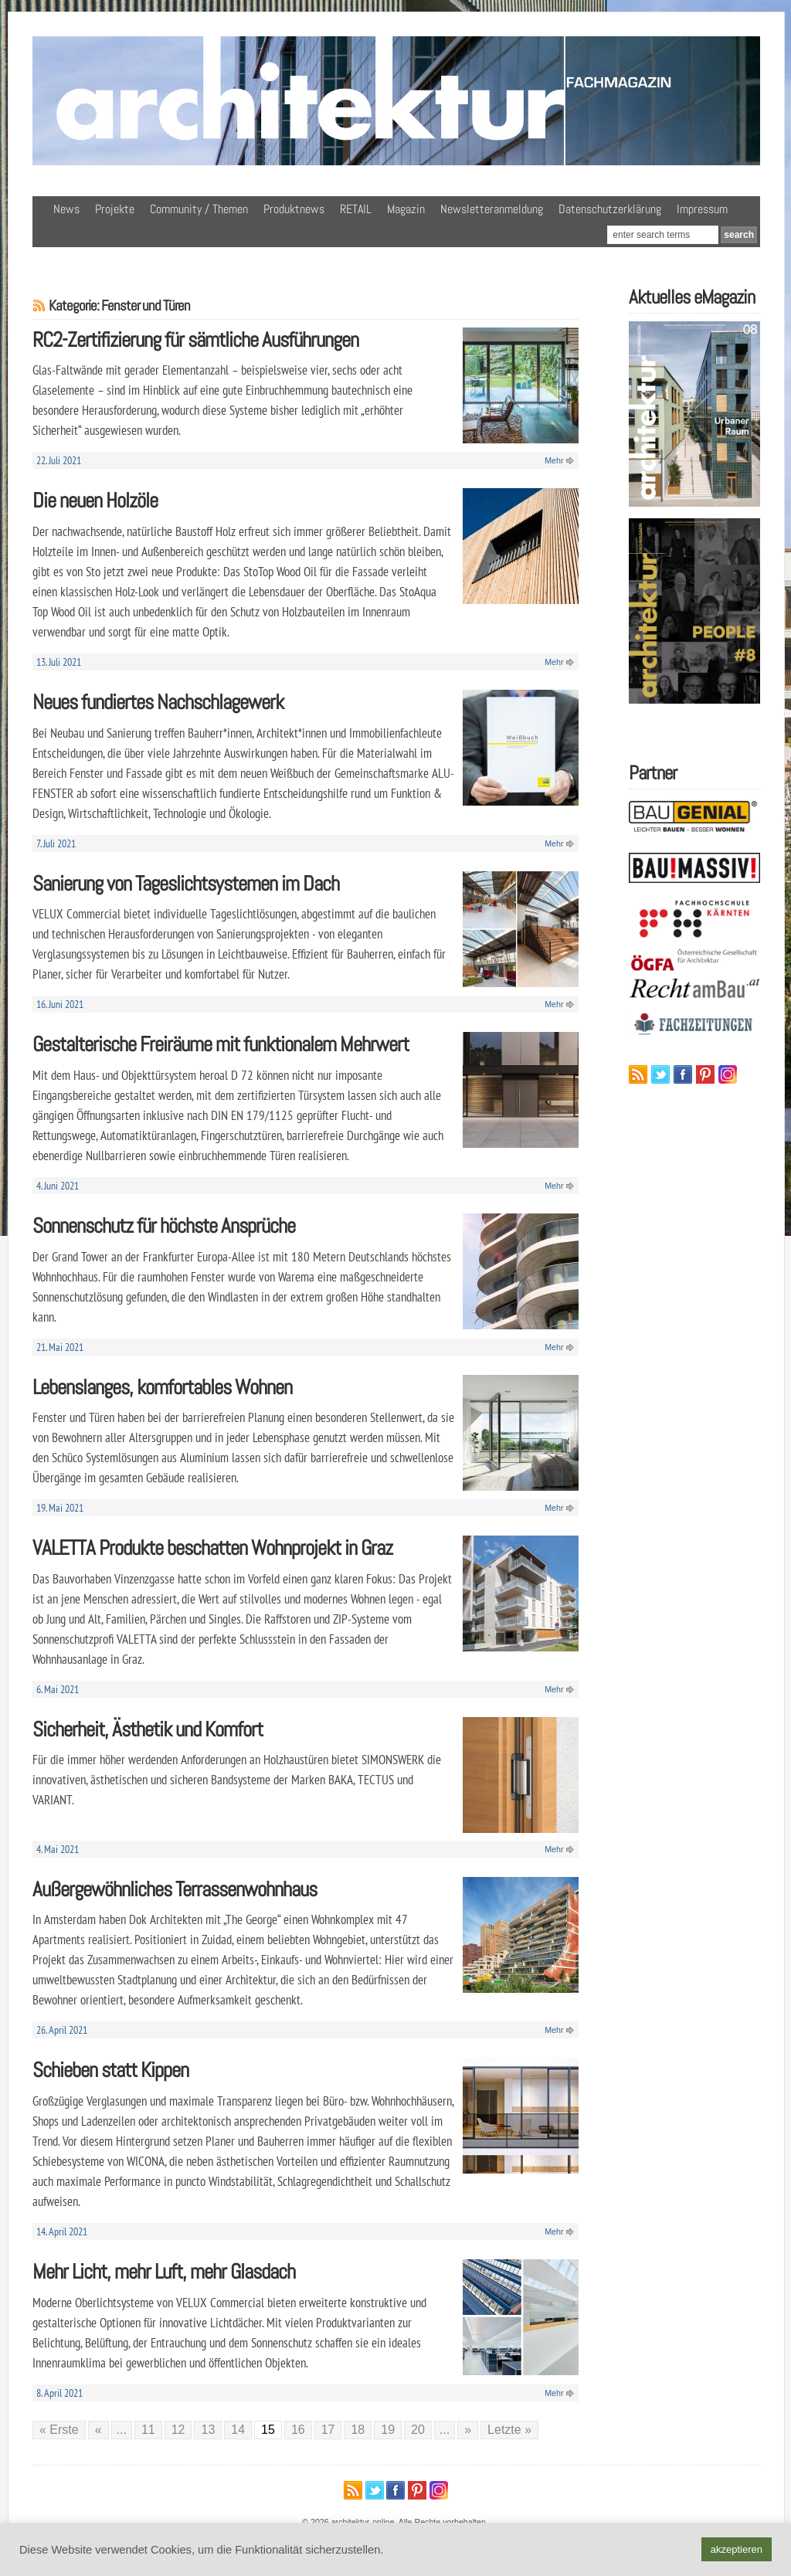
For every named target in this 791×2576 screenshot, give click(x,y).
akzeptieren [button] (736, 2549)
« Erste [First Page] (59, 2429)
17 (328, 2429)
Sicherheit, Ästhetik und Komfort (147, 1729)
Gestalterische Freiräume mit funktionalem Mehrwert (220, 1043)
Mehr (554, 460)
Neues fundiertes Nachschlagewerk (157, 701)
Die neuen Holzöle (95, 500)
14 (238, 2429)
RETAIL (356, 209)
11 (148, 2429)
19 (388, 2429)
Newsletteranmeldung (491, 209)
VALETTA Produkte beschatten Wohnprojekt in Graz (212, 1547)
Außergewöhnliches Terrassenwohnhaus (174, 1888)
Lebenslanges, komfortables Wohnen (162, 1386)
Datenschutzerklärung (609, 209)
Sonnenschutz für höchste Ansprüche (163, 1225)
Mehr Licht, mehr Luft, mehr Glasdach (163, 2271)
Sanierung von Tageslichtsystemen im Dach (185, 883)
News (66, 209)
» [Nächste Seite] (467, 2429)
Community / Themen (199, 209)
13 (208, 2429)
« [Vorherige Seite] (98, 2429)
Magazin (406, 209)
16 (298, 2429)
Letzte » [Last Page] (509, 2429)
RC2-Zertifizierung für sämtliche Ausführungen (195, 339)
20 (418, 2429)
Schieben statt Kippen (110, 2069)
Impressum (702, 209)
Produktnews (293, 209)
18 (358, 2429)
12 (178, 2429)
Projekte (114, 209)
